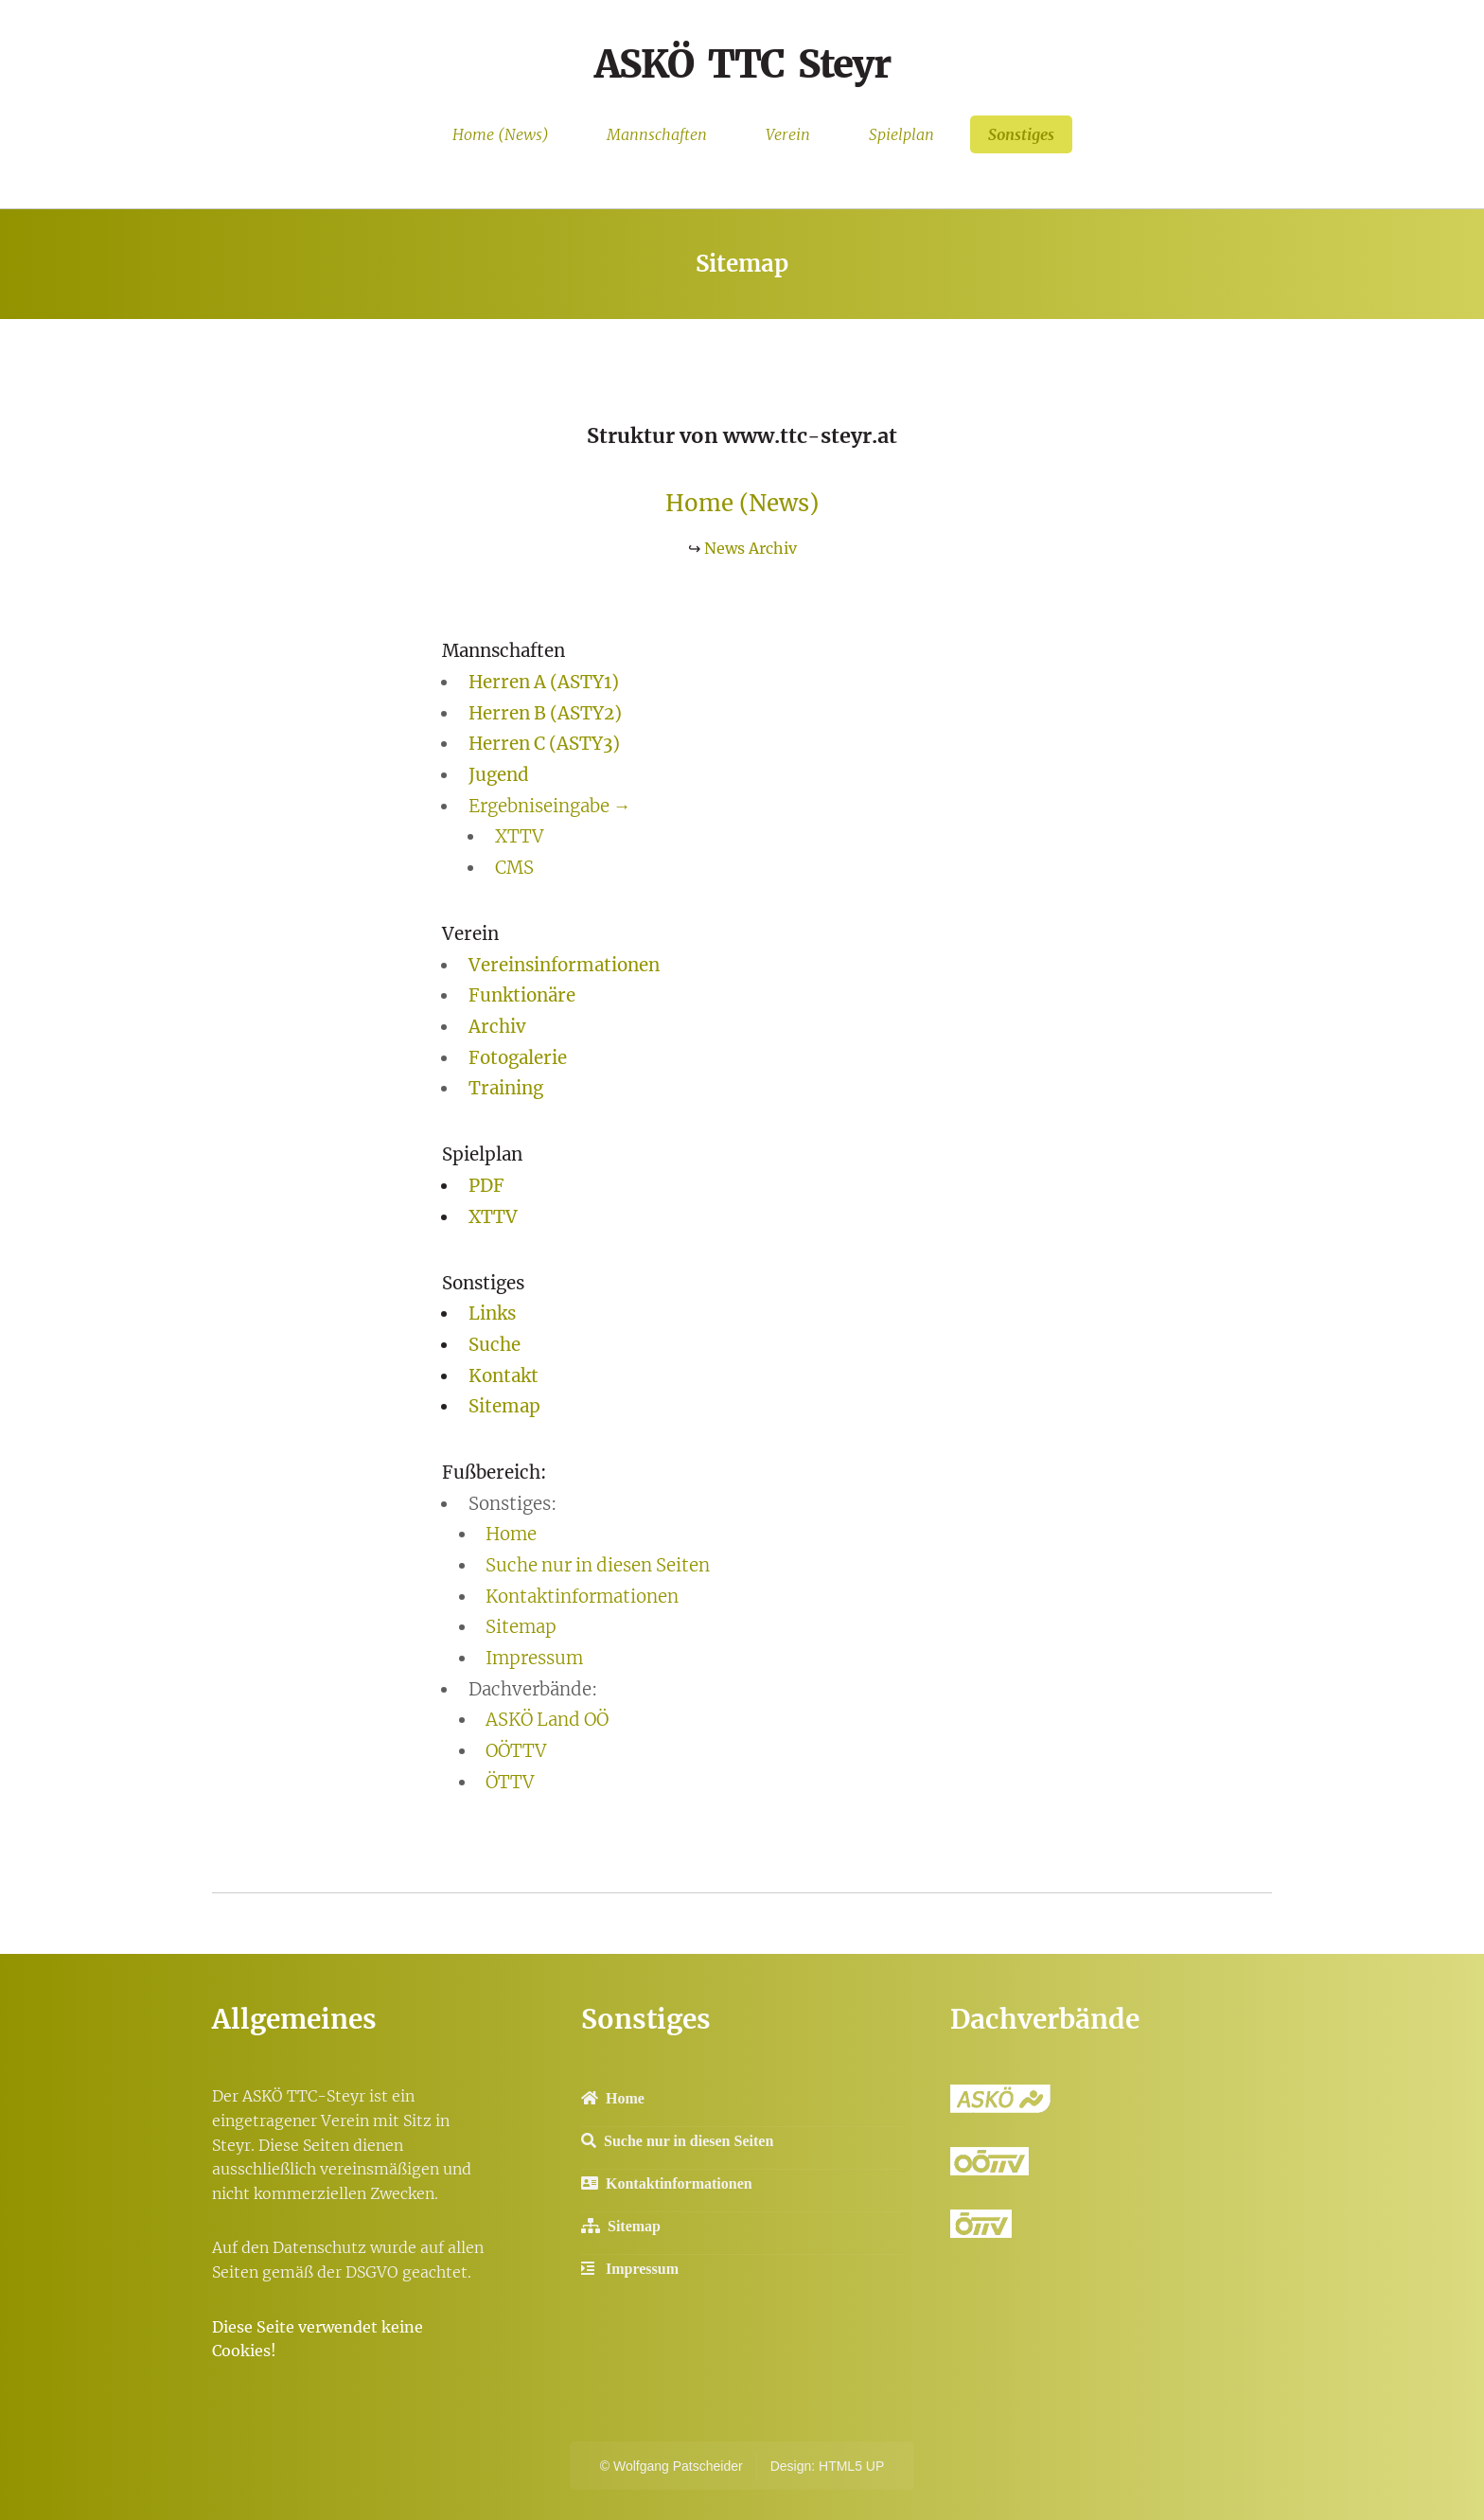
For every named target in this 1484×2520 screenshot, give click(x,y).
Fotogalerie (517, 1058)
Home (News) (500, 134)
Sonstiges (1021, 134)
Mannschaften (657, 134)
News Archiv (750, 548)
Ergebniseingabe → (549, 806)
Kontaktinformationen (582, 1596)
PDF (486, 1186)
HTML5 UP (851, 2466)
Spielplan (901, 134)
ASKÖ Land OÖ (547, 1719)
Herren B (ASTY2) (545, 713)
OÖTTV (516, 1751)
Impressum (534, 1658)
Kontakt (503, 1376)
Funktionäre (521, 995)
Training (505, 1088)
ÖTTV (510, 1782)
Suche (494, 1345)
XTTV (519, 836)
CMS (514, 867)
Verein (788, 134)
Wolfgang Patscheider (678, 2466)
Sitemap (504, 1406)
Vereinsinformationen (564, 965)
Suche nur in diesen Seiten (598, 1565)
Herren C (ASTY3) (544, 743)
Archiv (497, 1027)
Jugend (498, 775)
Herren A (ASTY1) (543, 682)
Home (511, 1534)
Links (492, 1313)
